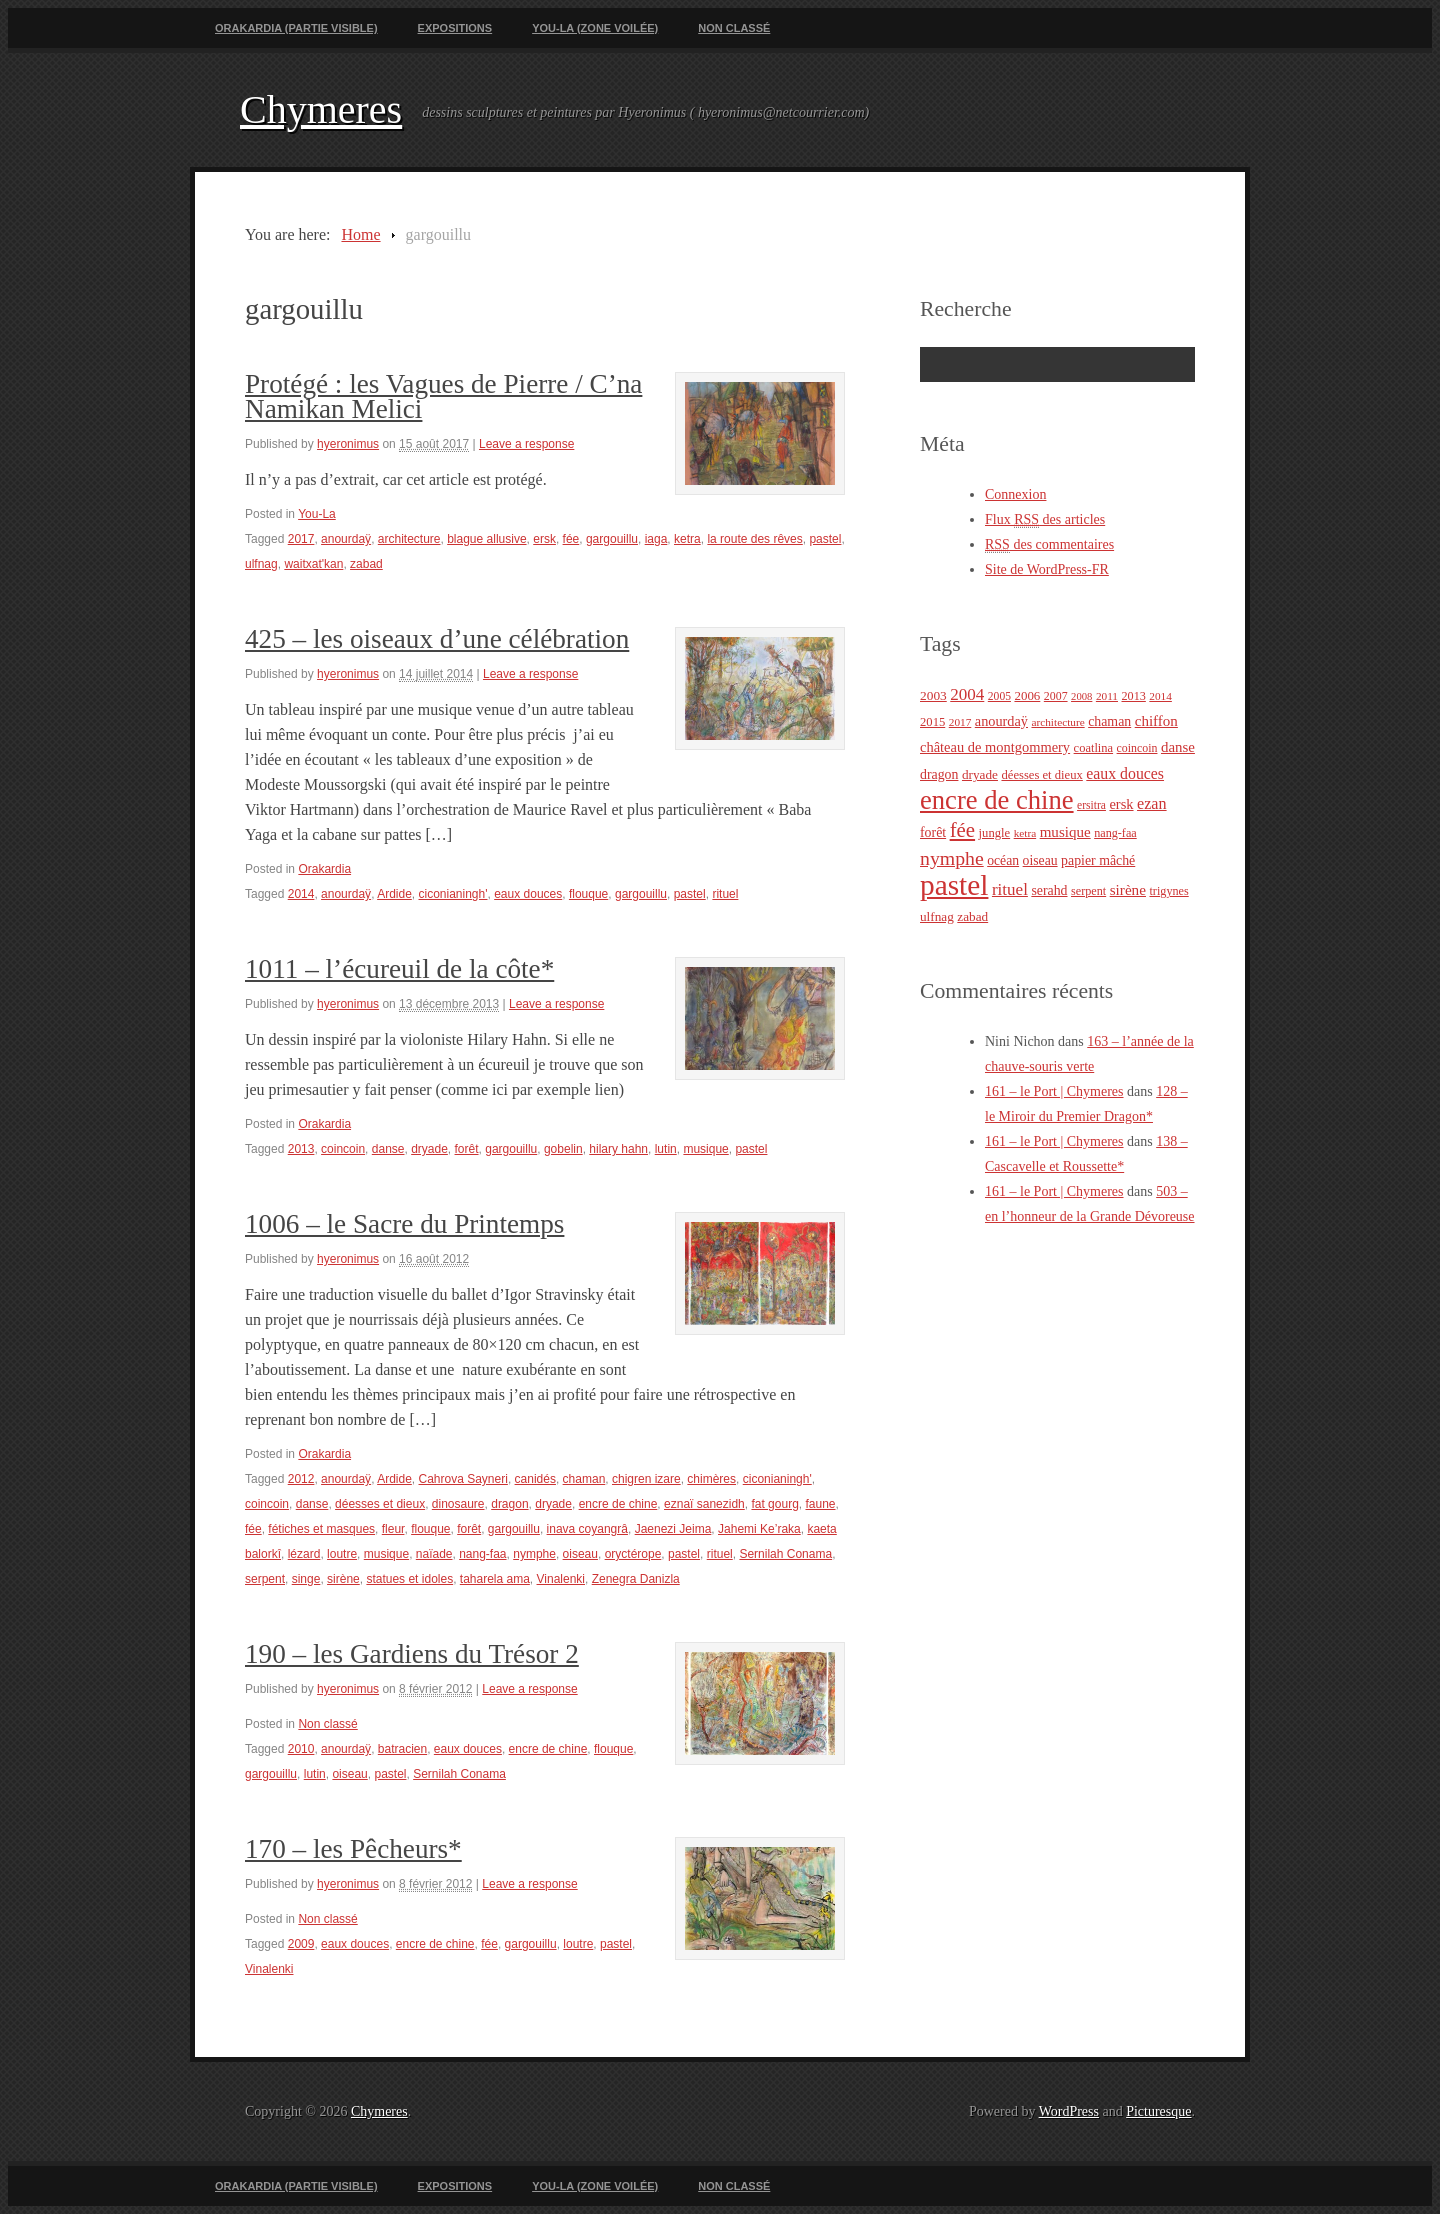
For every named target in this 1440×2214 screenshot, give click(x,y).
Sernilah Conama (785, 1554)
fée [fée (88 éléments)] (962, 830)
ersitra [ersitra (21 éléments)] (1091, 805)
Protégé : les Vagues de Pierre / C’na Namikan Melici (443, 396)
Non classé (734, 28)
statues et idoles (409, 1579)
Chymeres (321, 109)
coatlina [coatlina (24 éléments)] (1093, 748)
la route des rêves (754, 539)
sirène (343, 1579)
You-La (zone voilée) (595, 28)
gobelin (563, 1149)
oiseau (580, 1554)
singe (306, 1579)
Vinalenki (561, 1579)
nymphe (534, 1554)
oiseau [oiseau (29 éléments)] (1040, 860)
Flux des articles (1045, 520)
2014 (301, 894)
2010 (301, 1749)
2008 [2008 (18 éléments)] (1081, 696)
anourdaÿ (346, 539)
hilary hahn (618, 1149)
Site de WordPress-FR (1047, 569)
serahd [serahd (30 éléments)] (1049, 890)
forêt (467, 1149)
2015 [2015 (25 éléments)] (932, 722)
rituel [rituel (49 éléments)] (1010, 889)
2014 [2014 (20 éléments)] (1160, 696)
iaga (656, 539)
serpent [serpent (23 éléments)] (1088, 891)
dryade (429, 1149)
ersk (544, 539)
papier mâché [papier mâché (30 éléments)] (1098, 860)
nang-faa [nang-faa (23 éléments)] (1115, 833)
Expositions (455, 28)
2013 (301, 1149)
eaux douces (528, 894)
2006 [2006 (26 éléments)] (1027, 695)
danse (388, 1149)
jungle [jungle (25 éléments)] (995, 833)
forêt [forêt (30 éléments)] (933, 832)
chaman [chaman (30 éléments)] (1109, 721)
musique (705, 1149)
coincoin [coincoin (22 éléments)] (1137, 748)
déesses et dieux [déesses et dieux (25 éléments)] (1041, 775)
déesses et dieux (380, 1504)
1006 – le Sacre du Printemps (404, 1224)
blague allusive (486, 539)
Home (360, 234)
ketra (687, 539)
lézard (304, 1554)
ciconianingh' (453, 894)
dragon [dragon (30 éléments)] (939, 774)
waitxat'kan (313, 564)
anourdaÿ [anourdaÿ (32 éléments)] (1001, 721)
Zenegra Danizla (636, 1579)
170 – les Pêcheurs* (353, 1849)
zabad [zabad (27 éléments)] (972, 916)
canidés (535, 1479)
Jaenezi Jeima (673, 1529)
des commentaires (1049, 545)
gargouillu (612, 539)
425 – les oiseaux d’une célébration (437, 639)
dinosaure (458, 1504)
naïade (434, 1554)
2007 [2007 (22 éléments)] (1056, 696)
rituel (725, 894)
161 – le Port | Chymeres (1054, 1091)
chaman (584, 1479)
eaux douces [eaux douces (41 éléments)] (1125, 773)
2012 (301, 1479)
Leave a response (526, 444)
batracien (402, 1749)
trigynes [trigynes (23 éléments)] (1168, 891)
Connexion (1015, 494)
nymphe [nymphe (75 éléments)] (952, 858)
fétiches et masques (321, 1529)
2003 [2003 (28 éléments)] (933, 695)
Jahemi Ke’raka (759, 1529)
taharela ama (495, 1579)
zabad (366, 564)
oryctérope (633, 1554)
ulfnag (261, 564)
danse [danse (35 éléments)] (1178, 747)
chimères (711, 1479)
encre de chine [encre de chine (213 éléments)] (997, 800)
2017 (301, 539)
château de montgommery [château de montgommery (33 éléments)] (995, 747)
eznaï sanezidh (704, 1504)
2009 (301, 1944)
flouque (588, 894)
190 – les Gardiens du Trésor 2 (412, 1654)
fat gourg (774, 1504)
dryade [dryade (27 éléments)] (980, 774)
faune (820, 1504)
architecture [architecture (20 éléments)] (1057, 722)
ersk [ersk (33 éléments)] (1121, 804)
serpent (265, 1579)
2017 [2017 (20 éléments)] (960, 722)
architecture (409, 539)
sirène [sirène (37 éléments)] (1128, 889)
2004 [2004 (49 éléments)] (967, 694)
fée (571, 539)
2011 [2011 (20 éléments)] (1107, 696)
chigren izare (646, 1479)
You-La (317, 514)
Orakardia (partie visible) (296, 28)
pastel (825, 539)
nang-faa (482, 1554)
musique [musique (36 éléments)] (1065, 832)
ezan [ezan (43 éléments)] (1152, 803)
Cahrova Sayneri (463, 1479)
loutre (342, 1554)
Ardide (394, 894)
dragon (509, 1504)
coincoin (343, 1149)
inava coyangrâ (587, 1529)
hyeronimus (348, 444)
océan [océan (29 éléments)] (1003, 860)
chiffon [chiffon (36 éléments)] (1156, 721)
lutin (666, 1149)
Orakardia (324, 869)
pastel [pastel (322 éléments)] (954, 885)
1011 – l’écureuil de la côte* (399, 969)
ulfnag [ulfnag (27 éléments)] (937, 916)
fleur (393, 1529)
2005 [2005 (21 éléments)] (999, 696)
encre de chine (618, 1504)
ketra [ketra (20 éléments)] (1025, 833)
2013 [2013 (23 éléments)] (1134, 696)
